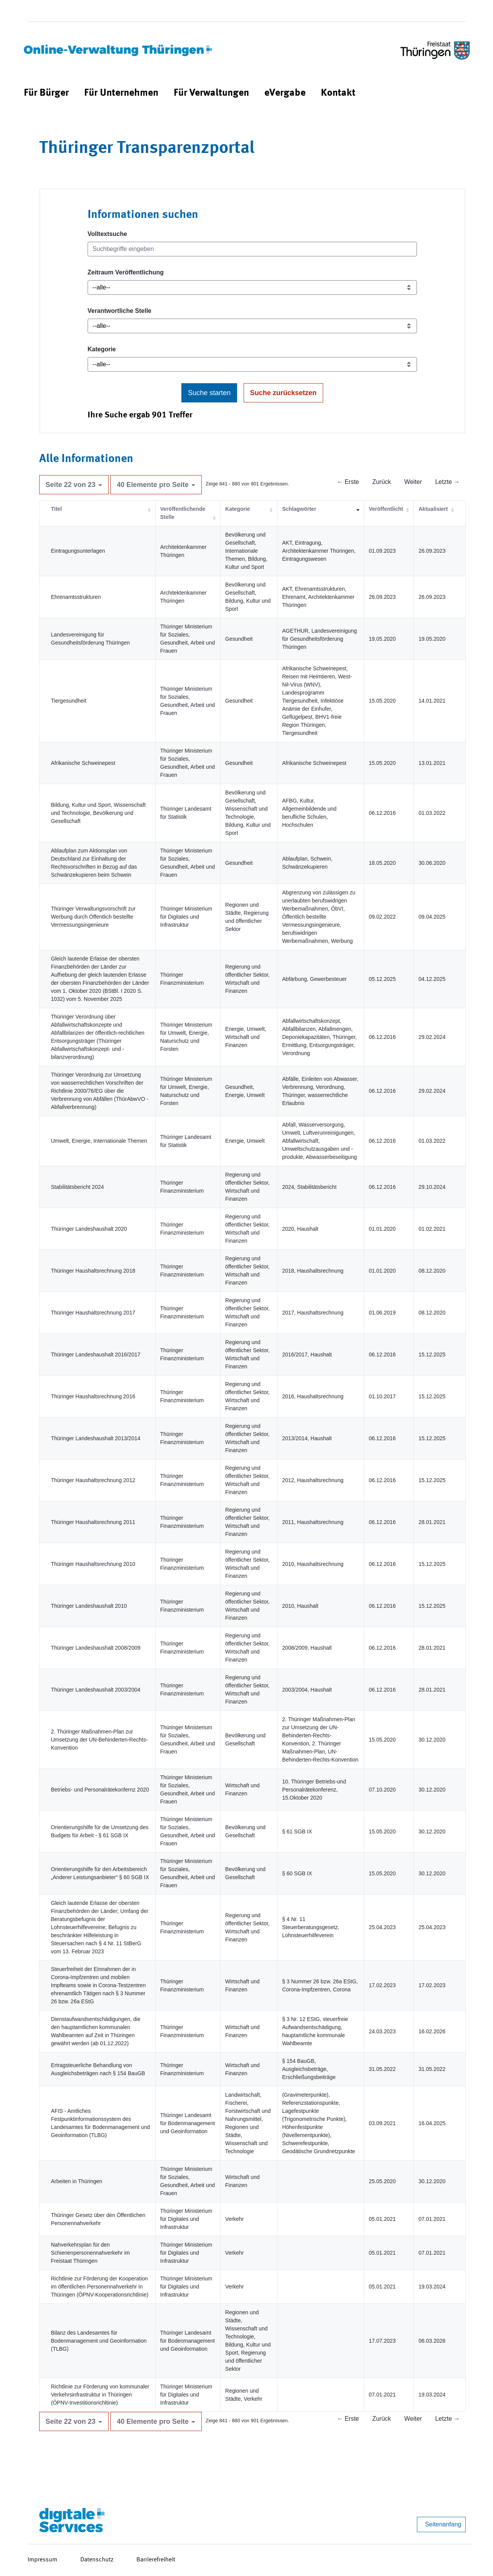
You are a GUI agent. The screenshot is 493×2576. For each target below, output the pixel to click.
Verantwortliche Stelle (119, 310)
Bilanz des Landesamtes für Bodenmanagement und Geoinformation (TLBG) (99, 2341)
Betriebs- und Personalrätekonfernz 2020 (100, 1790)
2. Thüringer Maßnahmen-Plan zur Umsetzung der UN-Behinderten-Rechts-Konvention (99, 1739)
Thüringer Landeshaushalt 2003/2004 (96, 1690)
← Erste (348, 482)
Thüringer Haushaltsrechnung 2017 (93, 1313)
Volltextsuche (107, 234)
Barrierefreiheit (155, 2560)
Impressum (42, 2560)
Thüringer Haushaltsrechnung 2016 (93, 1396)
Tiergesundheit (68, 701)
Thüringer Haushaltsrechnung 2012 (93, 1480)
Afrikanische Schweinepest (83, 763)
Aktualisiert (433, 509)
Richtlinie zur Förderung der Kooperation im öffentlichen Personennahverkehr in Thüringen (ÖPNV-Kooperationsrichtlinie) (100, 2286)
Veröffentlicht (386, 509)
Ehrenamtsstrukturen (76, 597)
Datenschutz (96, 2560)
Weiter (413, 482)
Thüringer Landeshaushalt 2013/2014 (96, 1438)
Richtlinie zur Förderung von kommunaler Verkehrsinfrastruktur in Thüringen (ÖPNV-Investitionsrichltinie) (100, 2394)
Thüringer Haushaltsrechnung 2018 (93, 1271)
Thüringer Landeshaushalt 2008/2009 (96, 1648)
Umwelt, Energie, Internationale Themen (99, 1141)
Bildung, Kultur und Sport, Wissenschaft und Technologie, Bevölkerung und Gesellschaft (98, 813)
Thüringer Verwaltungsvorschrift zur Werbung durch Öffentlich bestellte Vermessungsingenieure (93, 917)
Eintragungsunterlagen (78, 551)
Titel (56, 509)
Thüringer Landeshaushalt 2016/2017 (96, 1354)
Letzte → (447, 482)
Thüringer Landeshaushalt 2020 (89, 1229)
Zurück (381, 482)
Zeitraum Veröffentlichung (126, 272)
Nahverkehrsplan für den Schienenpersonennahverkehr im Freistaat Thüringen (90, 2253)
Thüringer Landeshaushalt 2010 (89, 1606)
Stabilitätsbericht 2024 (77, 1187)
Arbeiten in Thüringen (77, 2181)
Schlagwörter (299, 509)
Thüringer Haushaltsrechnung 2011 (93, 1522)
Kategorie (102, 349)
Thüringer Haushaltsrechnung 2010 (93, 1564)
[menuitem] (46, 93)
